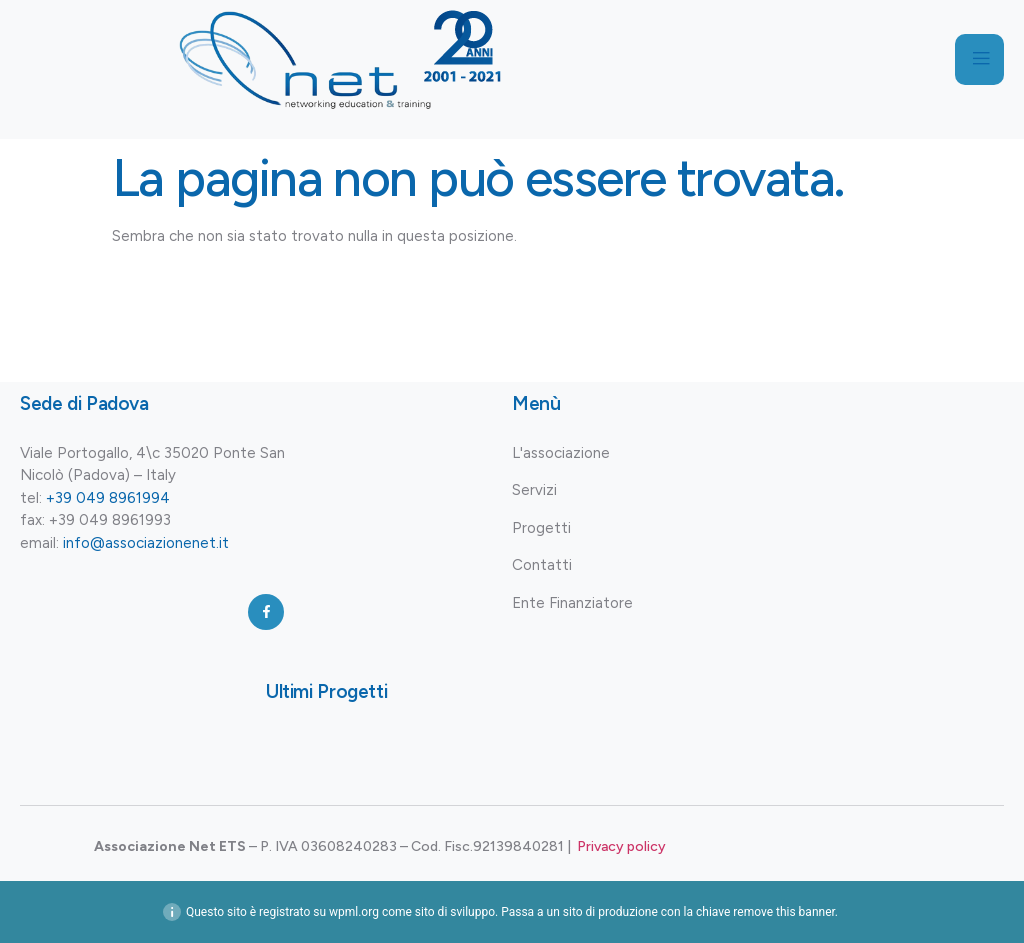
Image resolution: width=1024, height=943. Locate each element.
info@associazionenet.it (146, 543)
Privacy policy (621, 846)
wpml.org (354, 912)
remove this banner (784, 912)
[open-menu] (979, 60)
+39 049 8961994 (108, 498)
